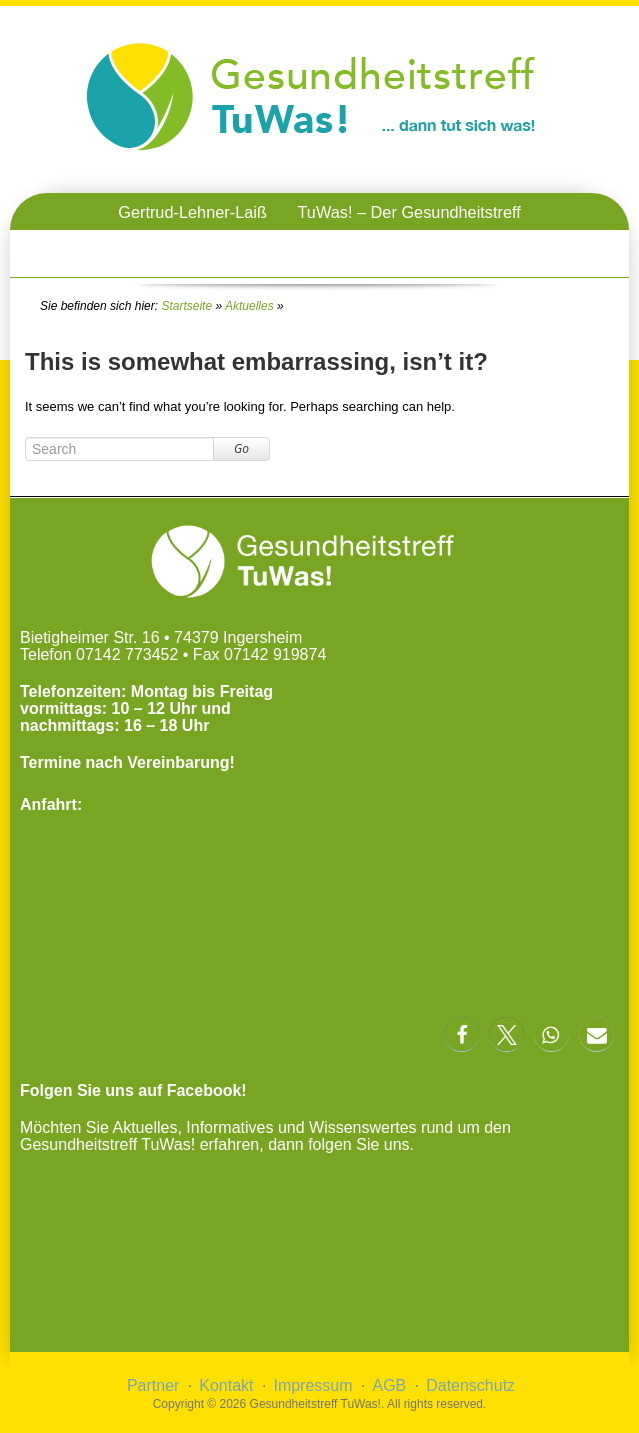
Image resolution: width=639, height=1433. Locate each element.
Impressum (312, 1385)
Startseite (186, 306)
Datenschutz (470, 1385)
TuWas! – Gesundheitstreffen (425, 249)
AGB (389, 1385)
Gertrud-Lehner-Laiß (192, 212)
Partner (153, 1385)
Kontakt (226, 1385)
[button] (461, 1034)
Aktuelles (249, 306)
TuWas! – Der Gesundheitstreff (408, 212)
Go (241, 448)
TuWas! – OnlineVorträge (199, 249)
